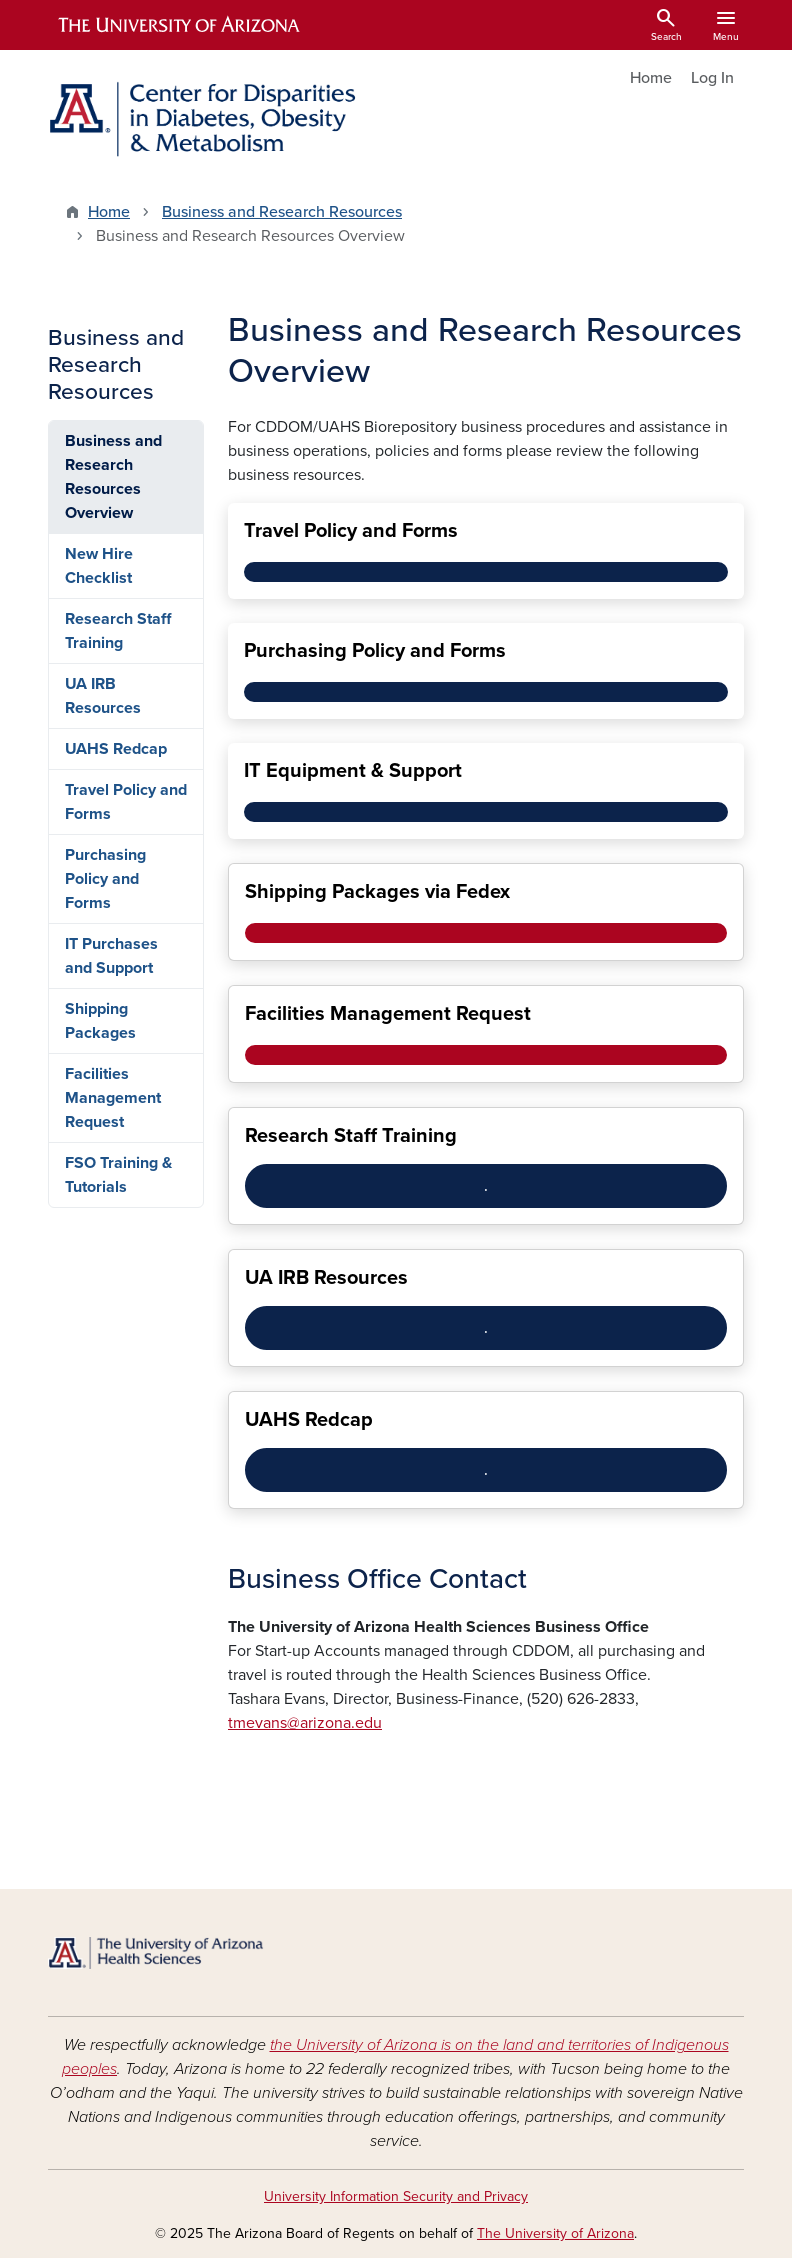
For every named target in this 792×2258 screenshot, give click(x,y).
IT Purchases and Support (111, 956)
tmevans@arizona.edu (305, 1723)
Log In (712, 78)
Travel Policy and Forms (126, 802)
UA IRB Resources (103, 696)
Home (651, 78)
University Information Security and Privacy (396, 2196)
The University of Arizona (555, 2233)
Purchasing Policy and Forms (105, 879)
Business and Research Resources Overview (113, 477)
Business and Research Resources (282, 212)
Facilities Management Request (113, 1098)
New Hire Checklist (99, 566)
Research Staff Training (118, 631)
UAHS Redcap (116, 749)
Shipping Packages (100, 1021)
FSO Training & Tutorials (118, 1175)
